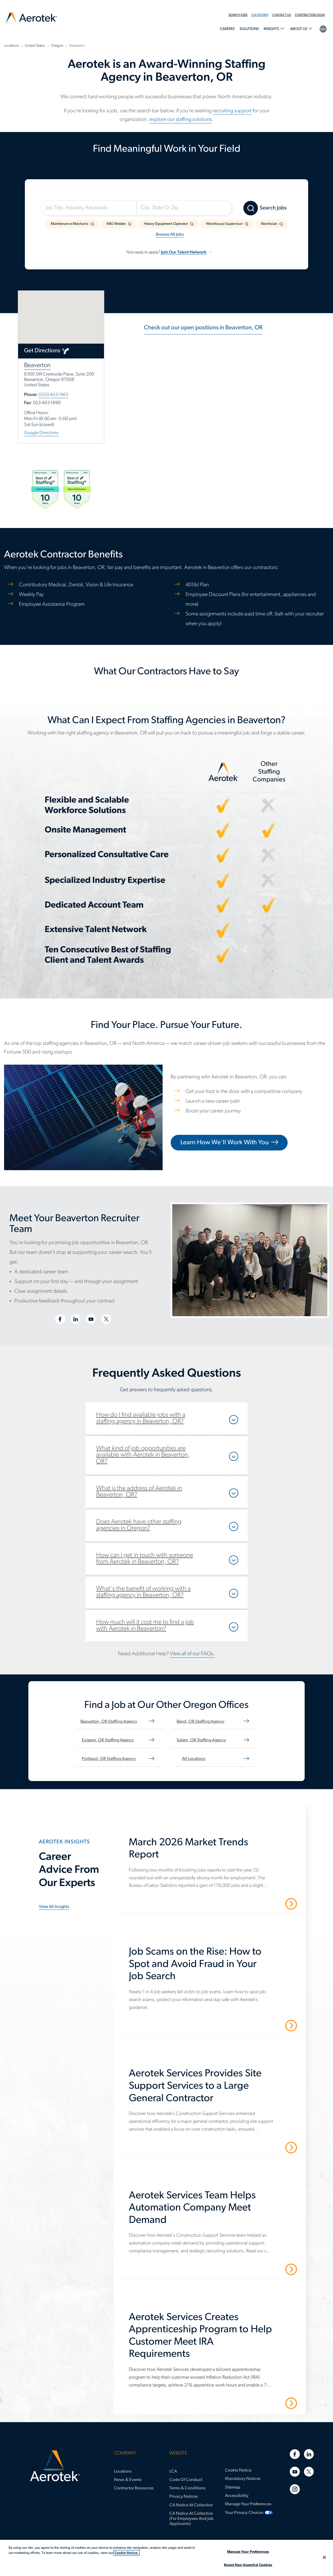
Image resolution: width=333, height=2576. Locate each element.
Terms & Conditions (187, 2488)
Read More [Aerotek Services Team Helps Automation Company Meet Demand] (272, 2269)
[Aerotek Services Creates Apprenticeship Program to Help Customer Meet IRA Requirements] (213, 2338)
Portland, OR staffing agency (109, 1759)
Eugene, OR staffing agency (108, 1740)
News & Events (128, 2480)
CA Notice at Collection (191, 2505)
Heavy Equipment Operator (166, 224)
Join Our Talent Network (183, 252)
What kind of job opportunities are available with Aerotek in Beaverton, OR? (143, 1455)
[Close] (324, 2557)
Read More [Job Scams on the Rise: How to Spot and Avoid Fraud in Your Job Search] (272, 2025)
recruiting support (232, 111)
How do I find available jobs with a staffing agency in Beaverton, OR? (140, 1418)
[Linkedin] (309, 2454)
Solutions (249, 29)
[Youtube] (295, 2472)
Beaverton (37, 365)
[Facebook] (295, 2454)
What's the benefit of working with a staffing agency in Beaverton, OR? (143, 1592)
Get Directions (42, 351)
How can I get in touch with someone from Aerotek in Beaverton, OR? (144, 1558)
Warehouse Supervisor (224, 224)
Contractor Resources (134, 2488)
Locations (259, 15)
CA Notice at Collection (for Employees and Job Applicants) (191, 2518)
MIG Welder (116, 224)
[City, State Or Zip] (184, 207)
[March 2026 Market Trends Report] (213, 1852)
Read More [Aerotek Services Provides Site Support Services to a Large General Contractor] (272, 2147)
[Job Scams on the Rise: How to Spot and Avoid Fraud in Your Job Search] (213, 1967)
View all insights (54, 1907)
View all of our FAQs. (192, 1654)
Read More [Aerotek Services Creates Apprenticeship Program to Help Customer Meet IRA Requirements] (272, 2403)
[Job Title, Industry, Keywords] (88, 207)
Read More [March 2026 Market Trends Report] (272, 1903)
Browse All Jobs (170, 234)
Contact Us (281, 15)
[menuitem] (239, 15)
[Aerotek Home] (55, 2466)
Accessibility (236, 2496)
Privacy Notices (183, 2496)
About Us (299, 29)
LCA (173, 2471)
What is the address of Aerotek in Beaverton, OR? (139, 1491)
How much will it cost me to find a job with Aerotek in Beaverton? (145, 1625)
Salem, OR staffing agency (201, 1740)
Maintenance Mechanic (70, 224)
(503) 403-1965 (54, 394)
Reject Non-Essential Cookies (248, 2565)
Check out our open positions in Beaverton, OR (203, 328)
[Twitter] (309, 2472)
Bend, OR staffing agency (200, 1721)
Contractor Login (310, 15)
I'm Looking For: (64, 194)
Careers (227, 29)
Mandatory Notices (243, 2479)
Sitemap (232, 2487)
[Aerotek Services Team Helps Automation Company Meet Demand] (213, 2211)
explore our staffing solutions (180, 119)
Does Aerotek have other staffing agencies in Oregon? (138, 1525)
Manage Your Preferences (248, 2504)
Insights (272, 29)
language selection (323, 28)
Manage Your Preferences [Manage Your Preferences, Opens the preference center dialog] (248, 2552)
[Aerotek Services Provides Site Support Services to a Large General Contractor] (213, 2089)
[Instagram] (295, 2489)
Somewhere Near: (162, 194)
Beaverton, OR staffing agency (108, 1721)
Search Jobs (237, 15)
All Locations (194, 1759)
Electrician (269, 224)
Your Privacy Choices (244, 2513)
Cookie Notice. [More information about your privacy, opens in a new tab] (127, 2553)
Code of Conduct (185, 2480)
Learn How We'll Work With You (224, 1142)
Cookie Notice (238, 2470)
